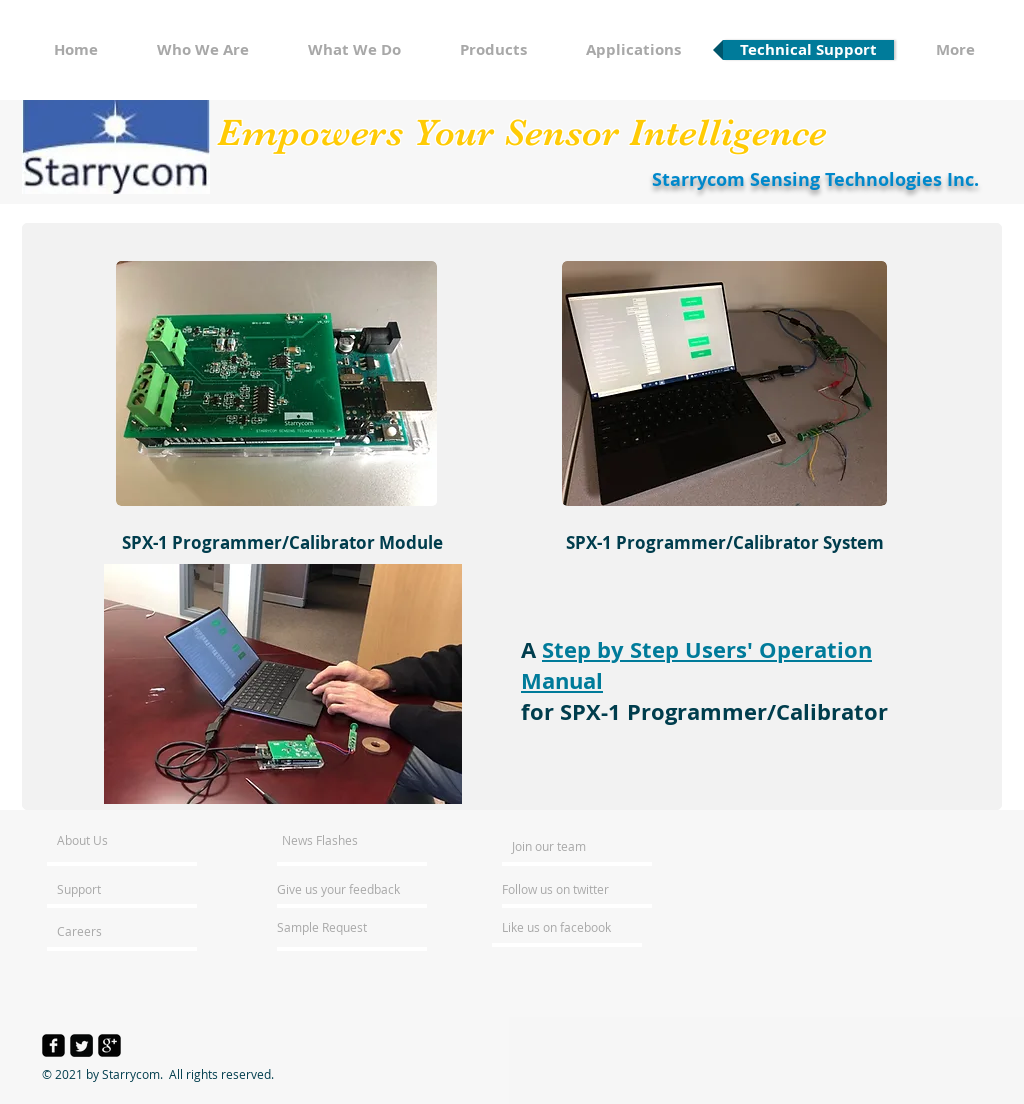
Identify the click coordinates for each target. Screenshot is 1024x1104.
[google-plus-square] (109, 1045)
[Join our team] (566, 846)
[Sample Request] (331, 927)
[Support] (104, 889)
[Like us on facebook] (562, 927)
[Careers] (110, 931)
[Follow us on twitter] (557, 889)
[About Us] (133, 840)
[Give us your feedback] (349, 889)
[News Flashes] (339, 840)
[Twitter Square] (81, 1045)
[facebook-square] (53, 1045)
